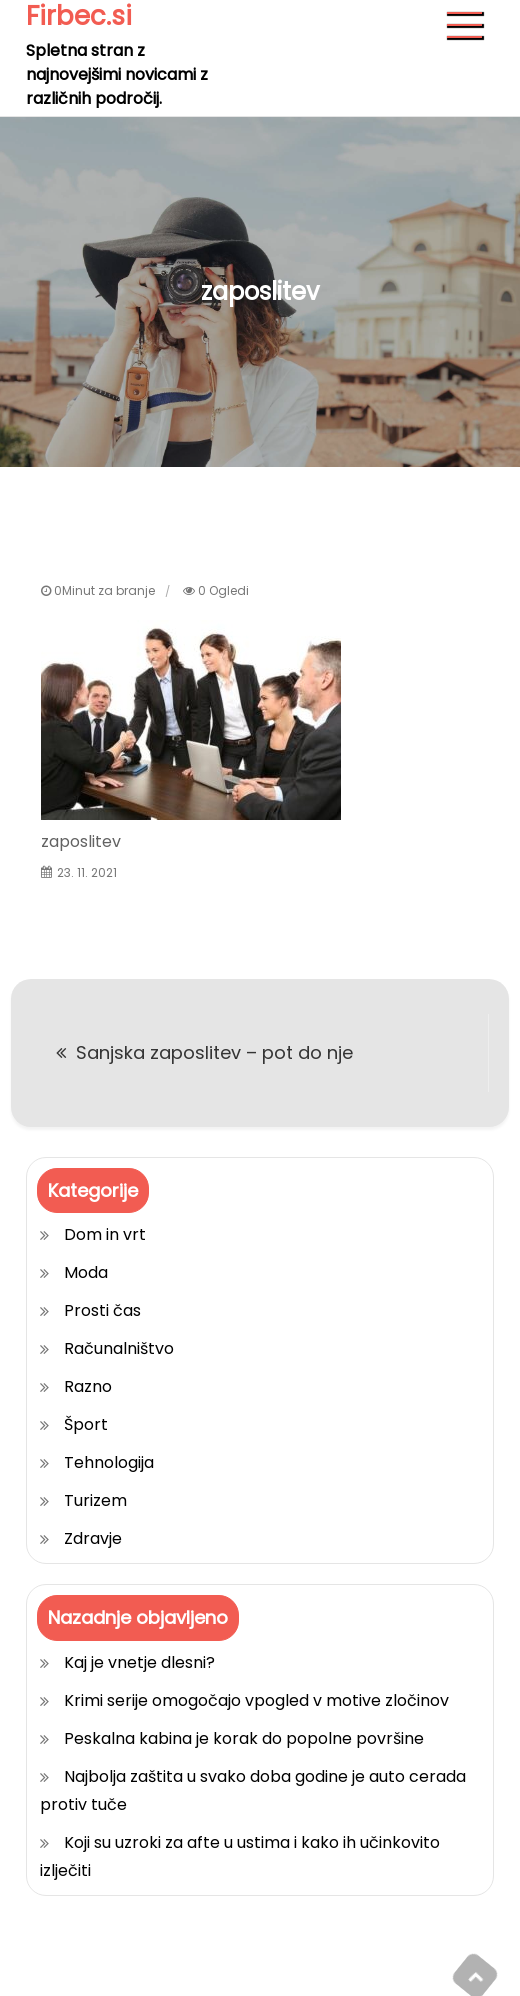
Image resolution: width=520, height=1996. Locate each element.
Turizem (95, 1500)
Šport (86, 1424)
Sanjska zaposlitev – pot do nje (214, 1052)
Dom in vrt (105, 1234)
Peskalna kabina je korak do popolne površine (244, 1738)
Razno (88, 1386)
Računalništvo (119, 1348)
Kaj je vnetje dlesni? (139, 1662)
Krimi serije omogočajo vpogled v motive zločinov (256, 1700)
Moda (86, 1272)
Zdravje (93, 1538)
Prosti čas (102, 1310)
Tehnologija (109, 1462)
